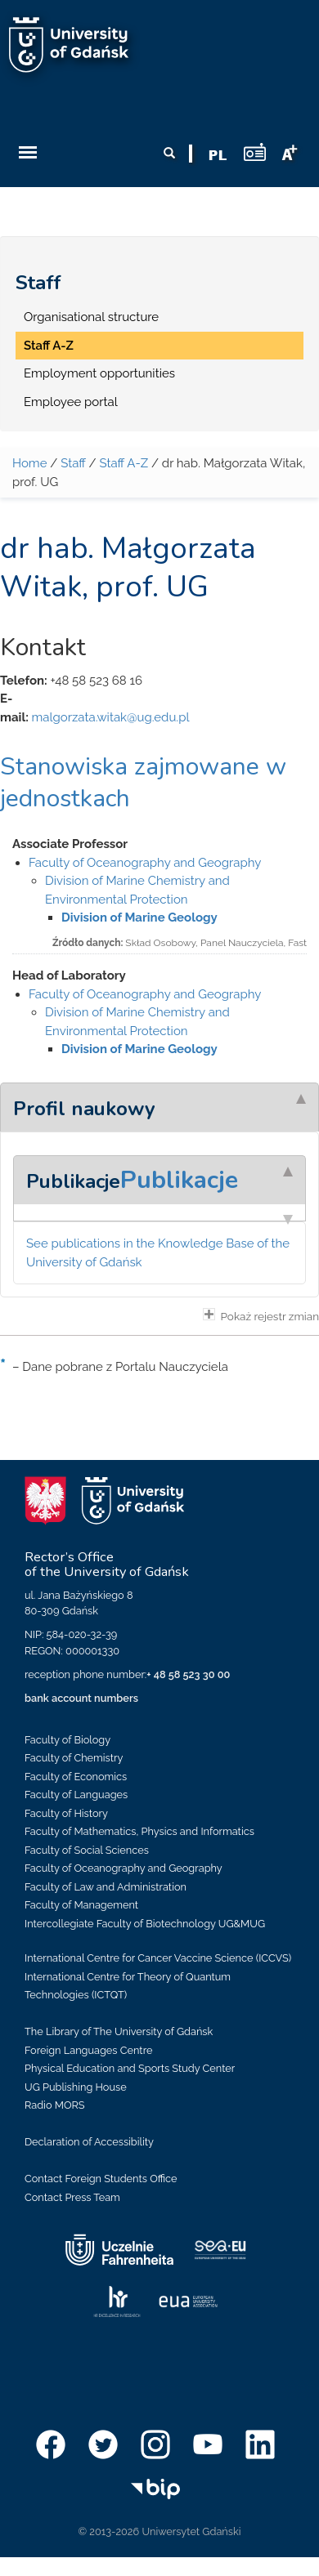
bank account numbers (81, 1698)
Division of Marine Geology (139, 917)
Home (29, 463)
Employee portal (71, 402)
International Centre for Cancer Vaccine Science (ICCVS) (158, 1958)
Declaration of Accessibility (89, 2142)
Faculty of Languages (76, 1794)
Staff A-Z (49, 345)
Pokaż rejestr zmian (261, 1315)
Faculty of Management (81, 1905)
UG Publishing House (76, 2087)
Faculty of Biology (67, 1740)
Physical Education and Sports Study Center (130, 2068)
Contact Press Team (72, 2197)
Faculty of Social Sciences (87, 1850)
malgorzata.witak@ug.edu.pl (110, 717)
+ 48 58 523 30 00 (188, 1674)
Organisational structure (91, 317)
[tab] (159, 1107)
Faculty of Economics (76, 1776)
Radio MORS (55, 2105)
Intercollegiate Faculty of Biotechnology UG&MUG (145, 1923)
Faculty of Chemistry (74, 1758)
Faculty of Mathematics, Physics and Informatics (139, 1831)
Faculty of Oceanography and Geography (145, 862)
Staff (38, 283)
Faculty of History (66, 1813)
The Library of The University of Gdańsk (119, 2031)
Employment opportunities (99, 373)
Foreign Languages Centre (88, 2050)
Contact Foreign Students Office (101, 2178)
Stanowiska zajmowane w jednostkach (143, 782)
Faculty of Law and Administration (105, 1887)
